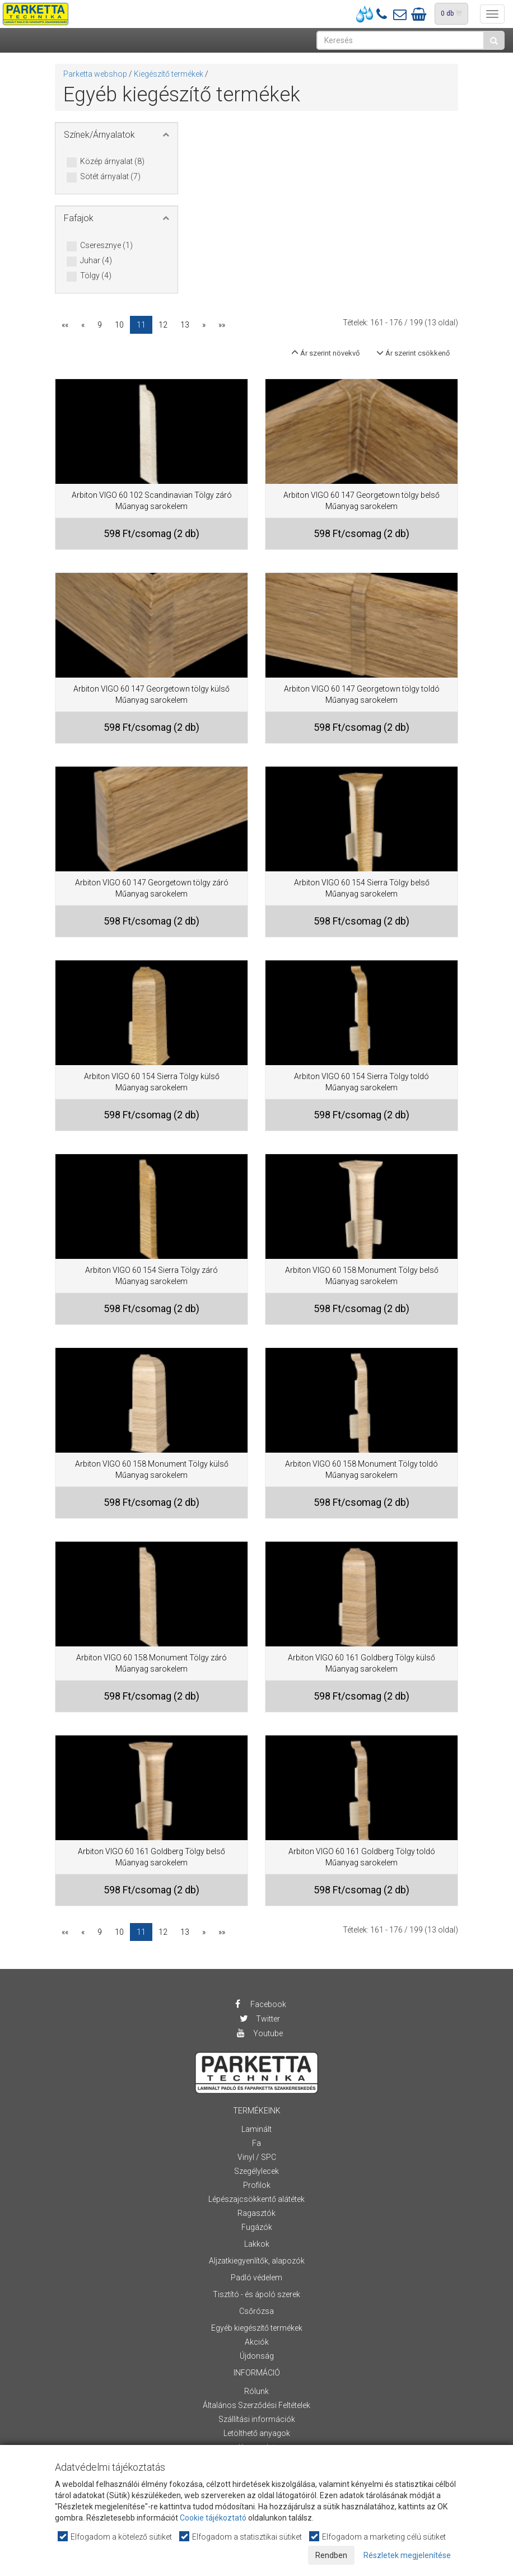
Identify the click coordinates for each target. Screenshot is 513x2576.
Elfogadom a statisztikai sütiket (241, 2536)
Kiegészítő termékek (168, 73)
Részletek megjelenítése (407, 2555)
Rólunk (256, 2391)
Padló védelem (256, 2277)
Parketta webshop (95, 73)
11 (141, 324)
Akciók (257, 2341)
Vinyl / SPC (256, 2157)
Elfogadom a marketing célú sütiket (378, 2536)
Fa (256, 2143)
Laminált (256, 2129)
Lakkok (256, 2243)
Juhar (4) (96, 261)
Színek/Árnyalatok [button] (99, 134)
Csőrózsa (256, 2311)
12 (162, 324)
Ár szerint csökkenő (413, 353)
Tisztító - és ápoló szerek (256, 2294)
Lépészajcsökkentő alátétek (256, 2199)
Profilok (257, 2185)
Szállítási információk (256, 2419)
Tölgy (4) (95, 276)
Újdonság (257, 2355)
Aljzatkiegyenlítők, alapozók (257, 2260)
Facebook (259, 2004)
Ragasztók (256, 2213)
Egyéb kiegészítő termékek (256, 2327)
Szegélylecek (256, 2171)
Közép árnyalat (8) (112, 161)
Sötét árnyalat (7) (110, 177)
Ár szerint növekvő (325, 353)
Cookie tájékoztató (213, 2517)
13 (184, 324)
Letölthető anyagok (256, 2433)
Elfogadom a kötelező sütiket (115, 2536)
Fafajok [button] (79, 218)
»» (221, 324)
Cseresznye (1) (106, 245)
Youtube (259, 2033)
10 (119, 324)
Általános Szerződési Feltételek (256, 2405)
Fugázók (256, 2227)
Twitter (259, 2019)
